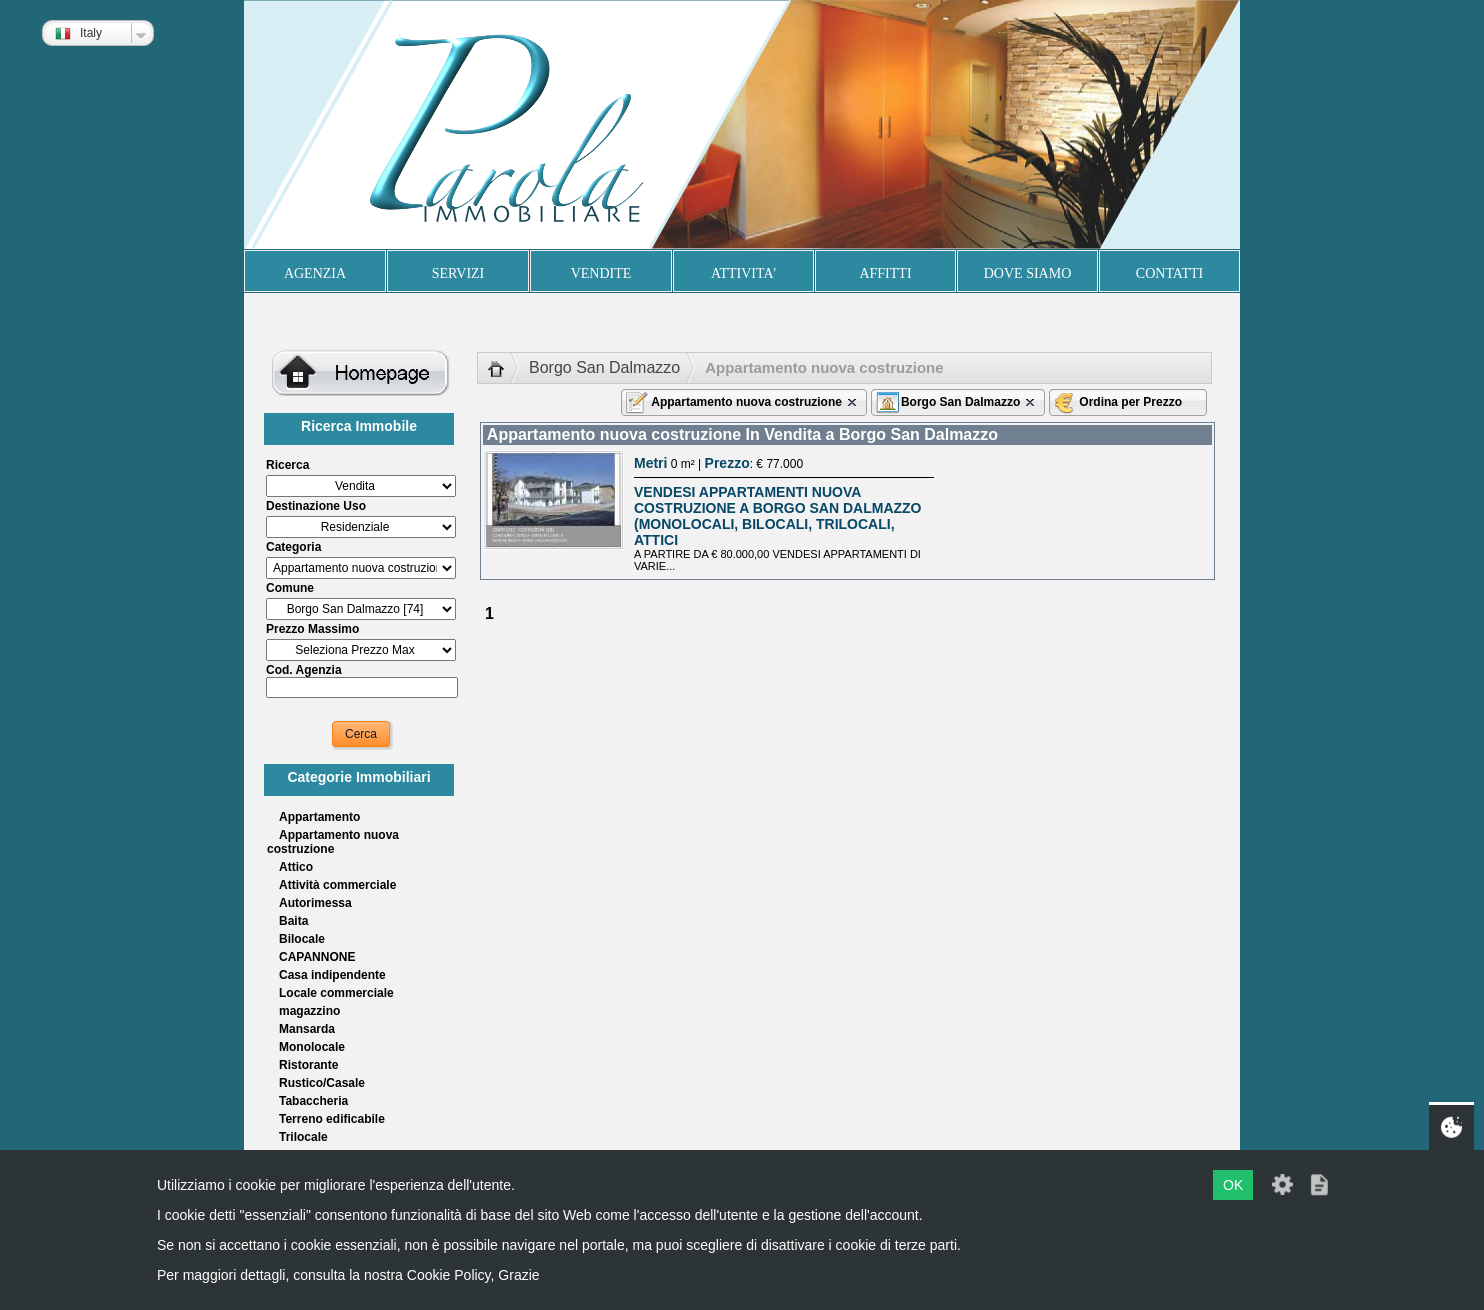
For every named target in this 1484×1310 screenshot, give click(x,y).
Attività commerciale (337, 885)
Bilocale (302, 939)
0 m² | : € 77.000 (718, 464)
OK (1233, 1185)
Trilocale (303, 1137)
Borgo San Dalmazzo (604, 367)
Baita (293, 921)
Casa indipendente (332, 975)
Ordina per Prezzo (1130, 402)
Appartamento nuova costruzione (333, 842)
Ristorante (308, 1065)
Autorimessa (315, 903)
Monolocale (312, 1047)
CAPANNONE (317, 957)
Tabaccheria (313, 1101)
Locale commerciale (336, 993)
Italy (78, 33)
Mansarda (307, 1029)
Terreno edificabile (332, 1119)
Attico (296, 867)
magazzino (309, 1011)
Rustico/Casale (322, 1083)
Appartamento (319, 817)
